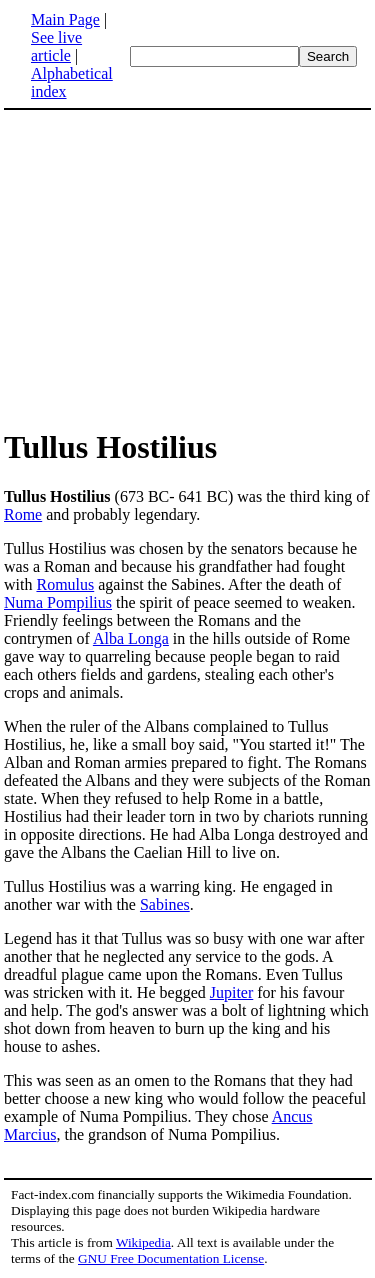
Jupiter (232, 992)
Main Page (65, 19)
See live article (56, 46)
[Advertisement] (172, 268)
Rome (23, 514)
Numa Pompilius (58, 602)
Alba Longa (131, 638)
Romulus (65, 584)
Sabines (165, 904)
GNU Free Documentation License (171, 1258)
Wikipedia (143, 1242)
